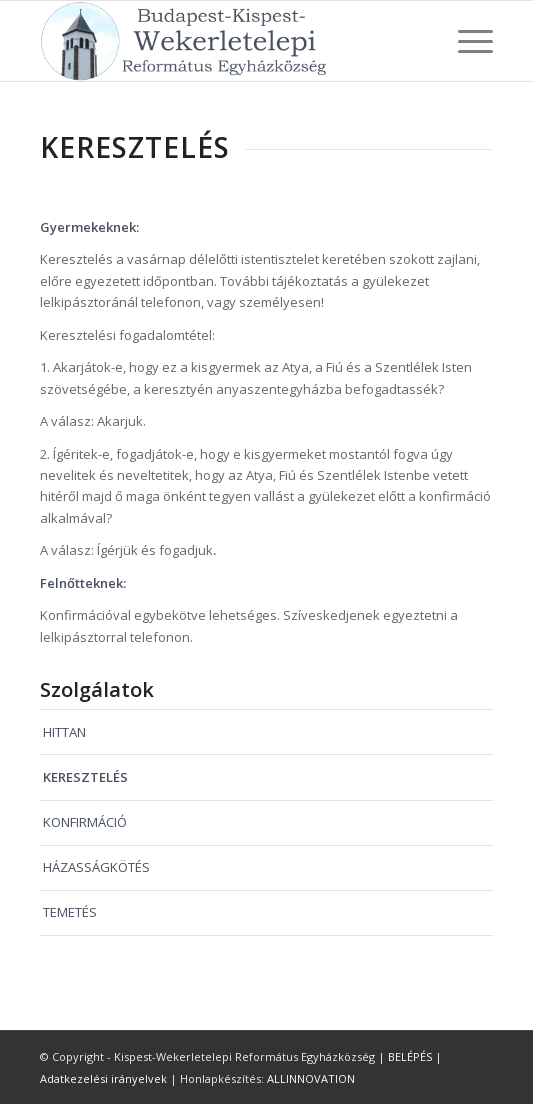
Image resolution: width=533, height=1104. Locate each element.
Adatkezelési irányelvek (103, 1078)
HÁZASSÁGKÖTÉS (96, 867)
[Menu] (465, 41)
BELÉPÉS (410, 1056)
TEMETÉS (70, 912)
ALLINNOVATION (311, 1078)
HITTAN (64, 732)
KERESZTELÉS (85, 777)
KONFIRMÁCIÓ (85, 822)
